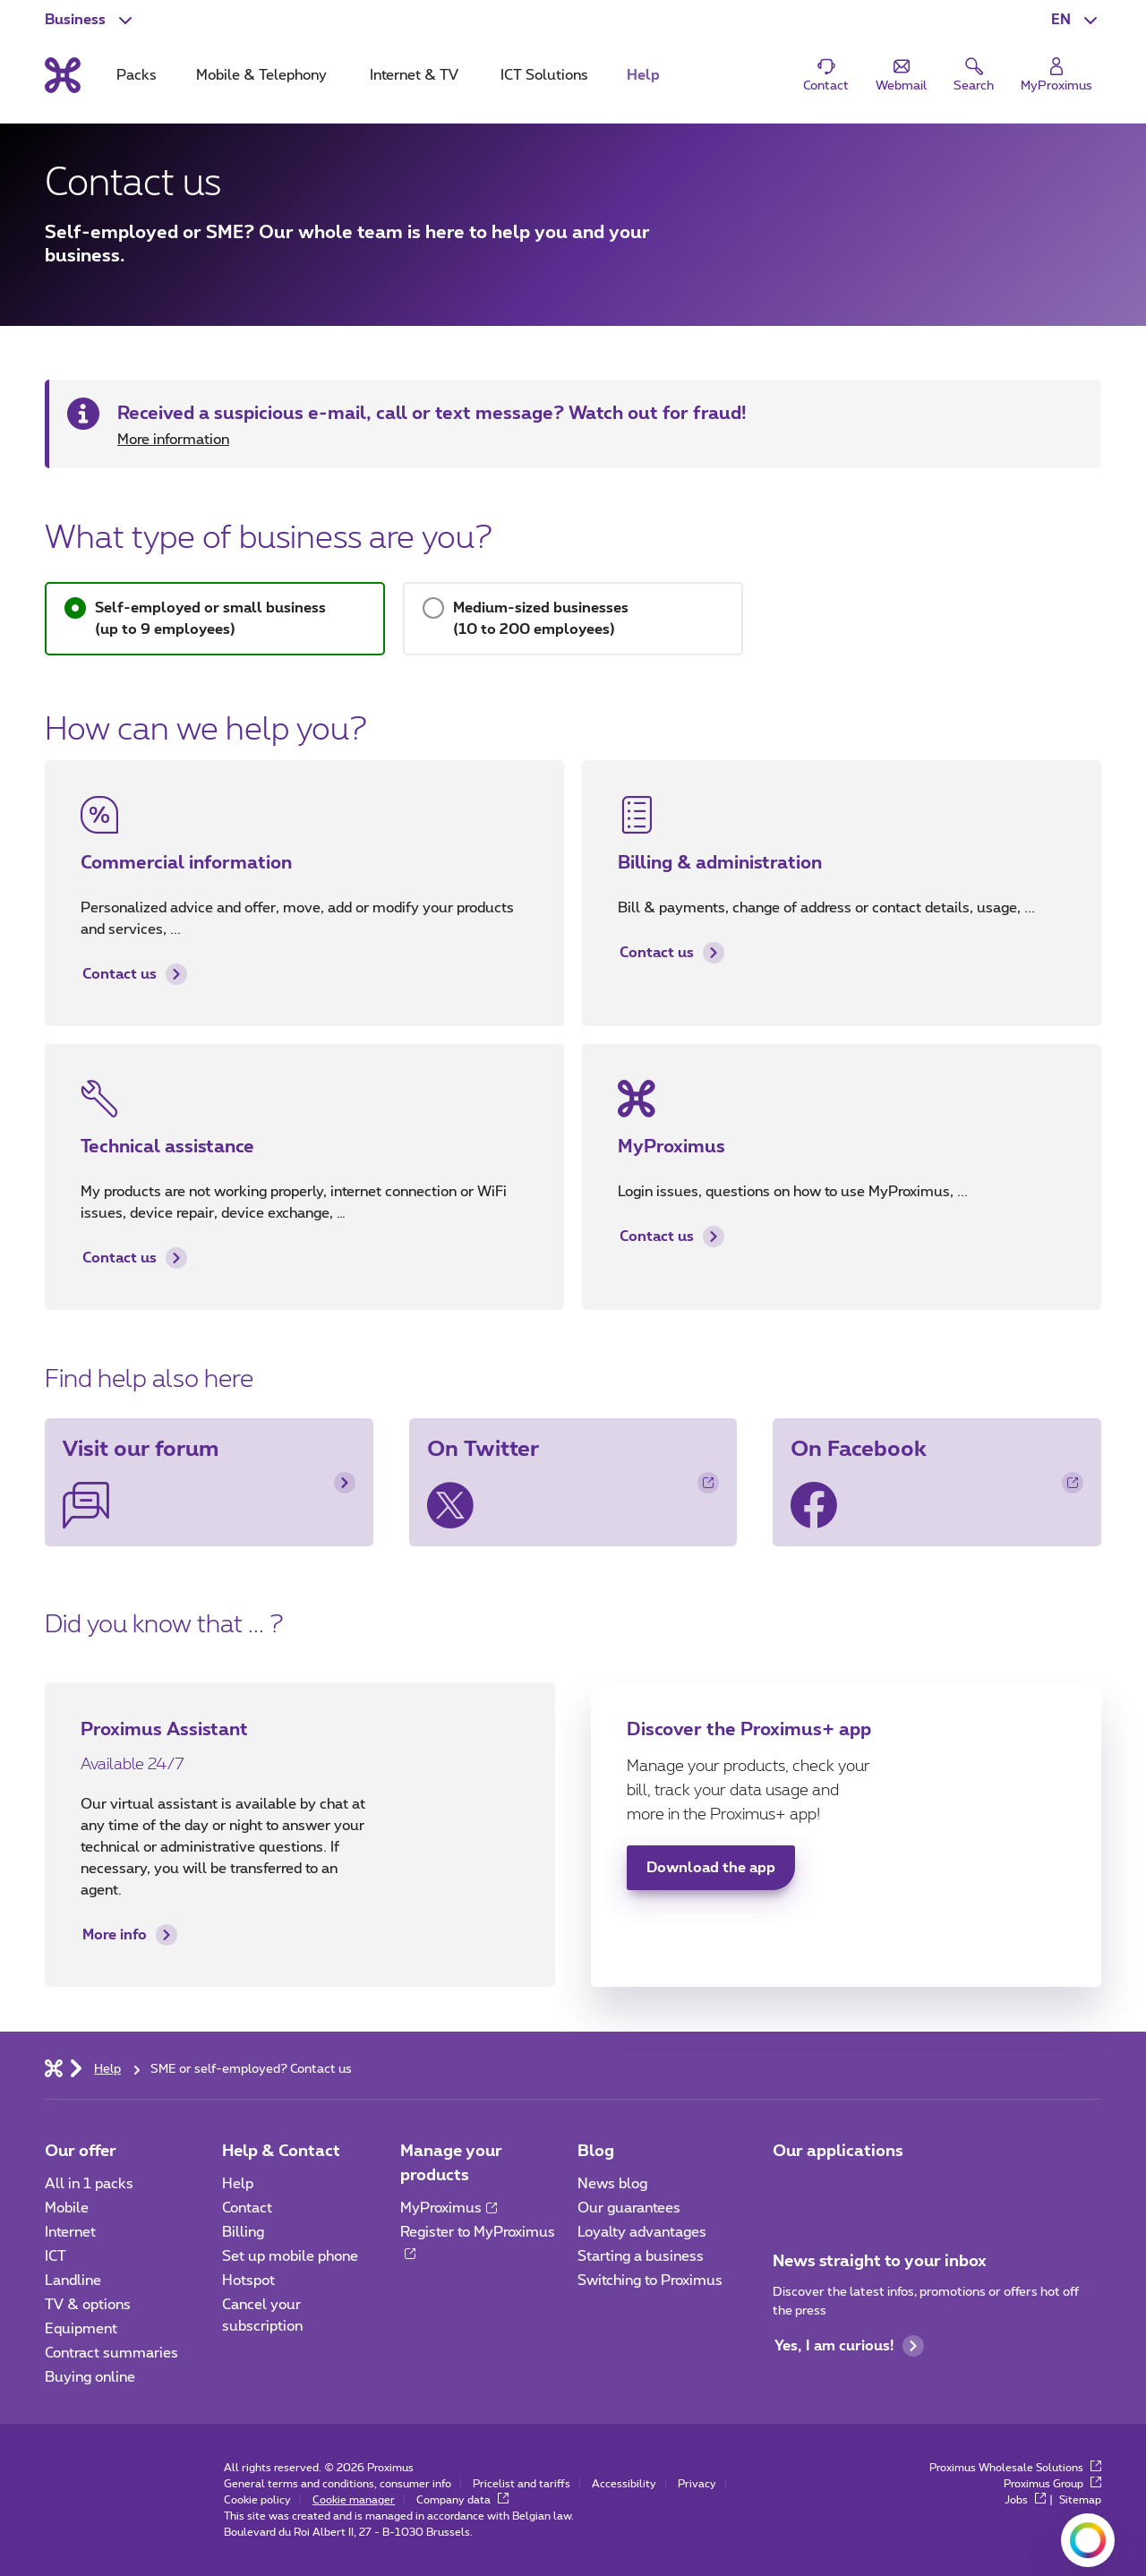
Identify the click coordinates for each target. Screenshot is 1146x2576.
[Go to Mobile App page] (789, 2189)
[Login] (1056, 76)
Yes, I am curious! (849, 2346)
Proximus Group (1052, 2483)
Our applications (838, 2152)
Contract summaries (111, 2353)
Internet (70, 2232)
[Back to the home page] (63, 75)
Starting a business (640, 2256)
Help (237, 2184)
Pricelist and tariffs (521, 2483)
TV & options (88, 2305)
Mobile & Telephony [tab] (261, 75)
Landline (73, 2280)
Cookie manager (353, 2500)
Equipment (81, 2329)
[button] (1076, 19)
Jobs (1025, 2500)
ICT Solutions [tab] (544, 75)
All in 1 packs (89, 2184)
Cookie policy (257, 2500)
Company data (462, 2500)
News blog (612, 2184)
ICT (55, 2256)
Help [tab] (643, 75)
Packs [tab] (136, 75)
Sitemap (1080, 2500)
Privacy (697, 2483)
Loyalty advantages (641, 2232)
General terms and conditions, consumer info (337, 2483)
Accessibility (624, 2483)
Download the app (710, 1868)
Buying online (90, 2377)
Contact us (134, 974)
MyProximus (448, 2208)
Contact (247, 2208)
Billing (243, 2232)
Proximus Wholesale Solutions (1015, 2467)
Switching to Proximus (650, 2280)
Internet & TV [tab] (414, 75)
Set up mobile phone (290, 2256)
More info (129, 1935)
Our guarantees (628, 2208)
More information (173, 439)
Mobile (67, 2208)
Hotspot (248, 2280)
